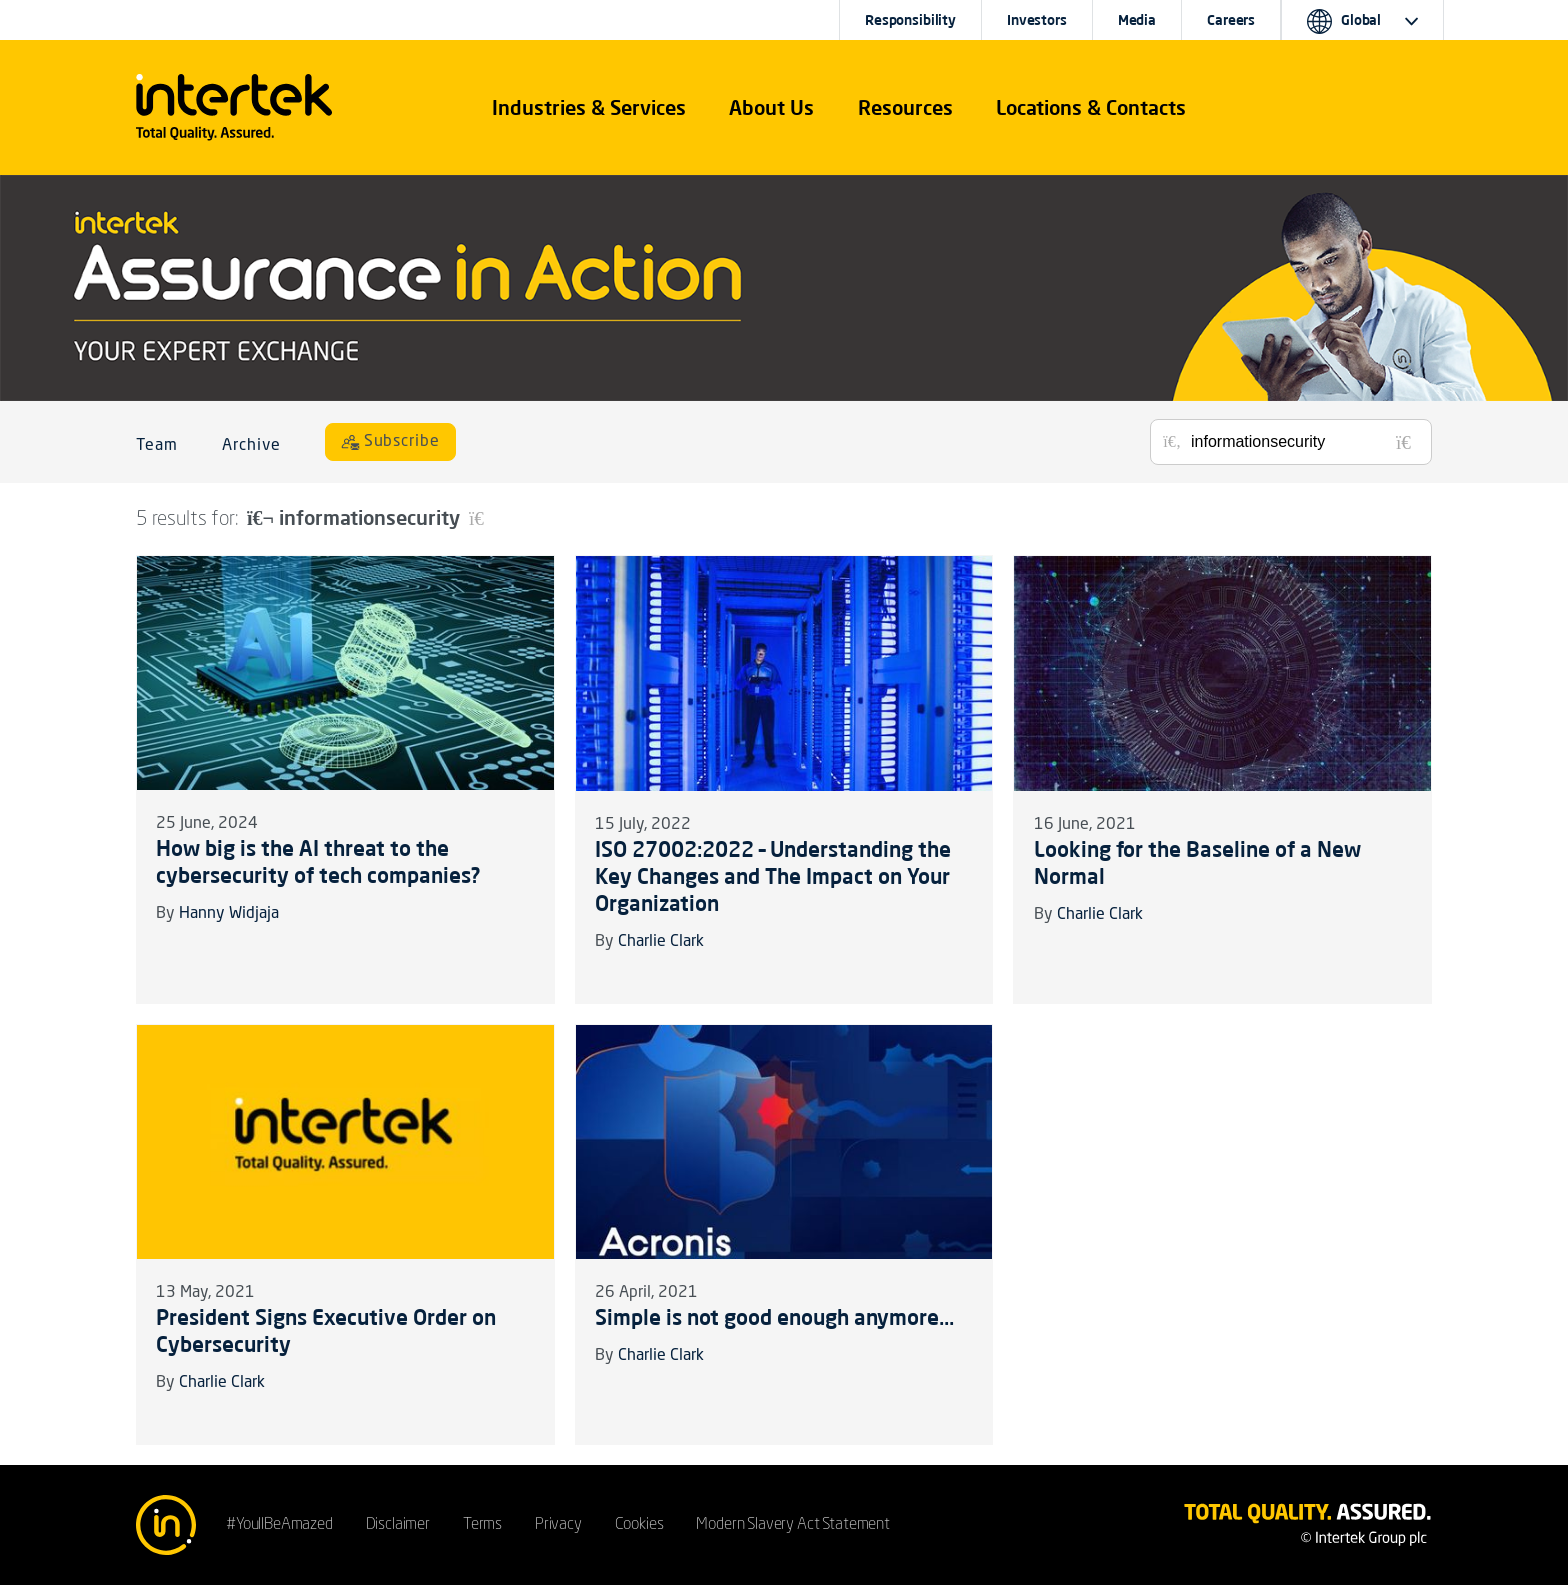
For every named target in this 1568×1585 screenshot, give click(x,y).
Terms (482, 1525)
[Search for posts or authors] (1304, 442)
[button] (589, 108)
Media (1137, 20)
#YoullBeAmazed (279, 1525)
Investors (1037, 20)
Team (157, 446)
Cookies (639, 1525)
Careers (1231, 20)
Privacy (558, 1525)
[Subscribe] (391, 442)
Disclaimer (398, 1525)
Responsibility (910, 20)
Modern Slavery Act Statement (793, 1525)
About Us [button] (771, 107)
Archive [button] (251, 446)
